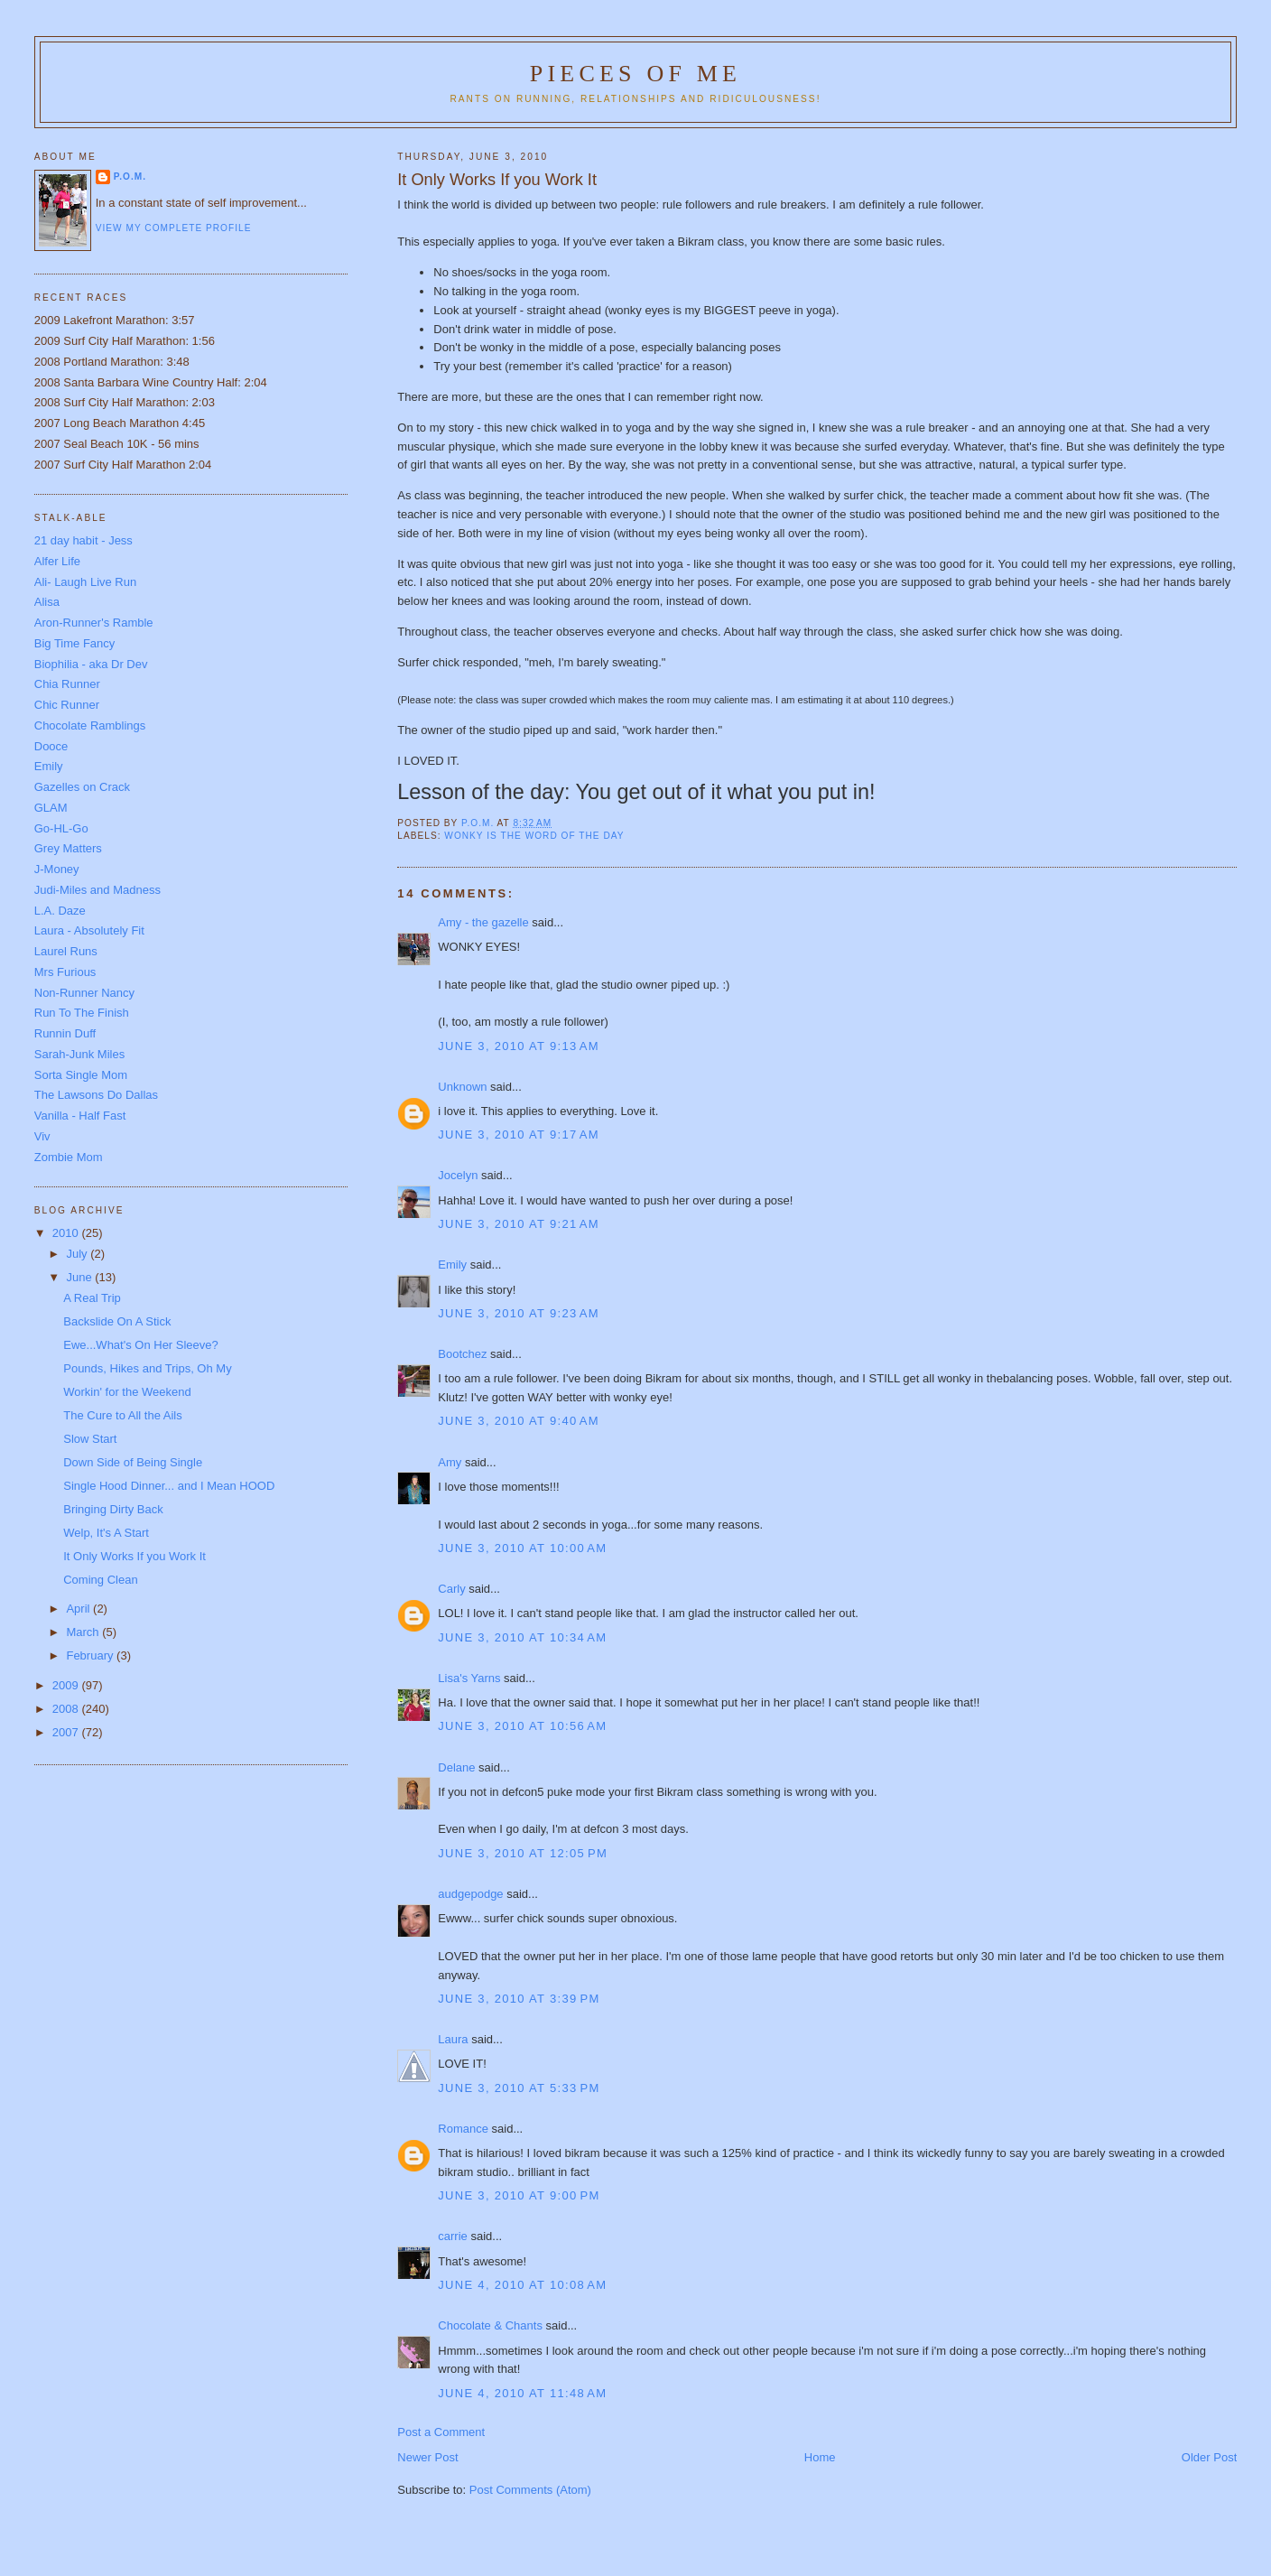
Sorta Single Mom (80, 1075)
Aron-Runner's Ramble (93, 622)
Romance (463, 2128)
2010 (67, 1233)
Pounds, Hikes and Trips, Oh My (147, 1368)
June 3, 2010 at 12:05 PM (523, 1853)
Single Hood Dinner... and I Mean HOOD (168, 1486)
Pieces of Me (635, 73)
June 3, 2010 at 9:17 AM (518, 1134)
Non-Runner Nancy (84, 993)
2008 (67, 1709)
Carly (451, 1588)
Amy (449, 1462)
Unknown (462, 1086)
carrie (453, 2236)
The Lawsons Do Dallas (96, 1095)
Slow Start (89, 1439)
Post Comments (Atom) (530, 2490)
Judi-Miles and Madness (97, 890)
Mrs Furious (65, 972)
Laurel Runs (65, 951)
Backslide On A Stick (117, 1321)
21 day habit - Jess (83, 540)
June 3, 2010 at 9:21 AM (518, 1224)
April (79, 1608)
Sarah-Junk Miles (79, 1054)
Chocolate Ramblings (90, 725)
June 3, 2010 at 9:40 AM (518, 1420)
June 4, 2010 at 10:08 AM (522, 2285)
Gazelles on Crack (82, 787)
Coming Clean (100, 1579)
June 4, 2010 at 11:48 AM (522, 2393)
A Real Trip (92, 1298)
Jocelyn (458, 1175)
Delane (456, 1767)
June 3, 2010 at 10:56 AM (522, 1726)
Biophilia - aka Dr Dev (91, 664)
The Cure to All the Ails (122, 1415)
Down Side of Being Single (132, 1462)
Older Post (1209, 2457)
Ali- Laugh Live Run (85, 582)
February (91, 1655)
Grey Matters (68, 848)
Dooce (51, 746)
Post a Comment (441, 2432)
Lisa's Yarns (469, 1678)
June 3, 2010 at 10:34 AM (522, 1637)
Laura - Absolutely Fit (89, 930)
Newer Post (427, 2457)
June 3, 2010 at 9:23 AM (518, 1313)
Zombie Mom (68, 1157)
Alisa (47, 602)
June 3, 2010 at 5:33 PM (518, 2088)
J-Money (56, 869)
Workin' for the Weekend (126, 1392)
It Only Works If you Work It (134, 1556)
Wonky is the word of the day (534, 836)
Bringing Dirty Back (113, 1509)
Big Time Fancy (75, 643)
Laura (453, 2039)
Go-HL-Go (61, 828)
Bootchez (462, 1354)
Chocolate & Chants (490, 2325)
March (84, 1632)
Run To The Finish (81, 1012)
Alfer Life (57, 561)
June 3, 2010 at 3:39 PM (518, 1998)
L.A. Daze (60, 910)
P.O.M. (130, 176)
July (78, 1253)
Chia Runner (67, 684)
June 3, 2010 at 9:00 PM (518, 2195)
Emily (452, 1264)
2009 (67, 1685)
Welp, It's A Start (106, 1532)
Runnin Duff (65, 1033)
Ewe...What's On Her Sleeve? (140, 1345)
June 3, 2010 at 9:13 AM (518, 1046)
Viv (42, 1136)
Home (820, 2457)
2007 (67, 1732)
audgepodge (470, 1894)
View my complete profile (174, 228)
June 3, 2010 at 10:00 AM (522, 1548)
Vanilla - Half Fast (80, 1115)
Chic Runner (66, 704)
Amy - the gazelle (483, 922)
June (80, 1277)
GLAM (51, 807)
